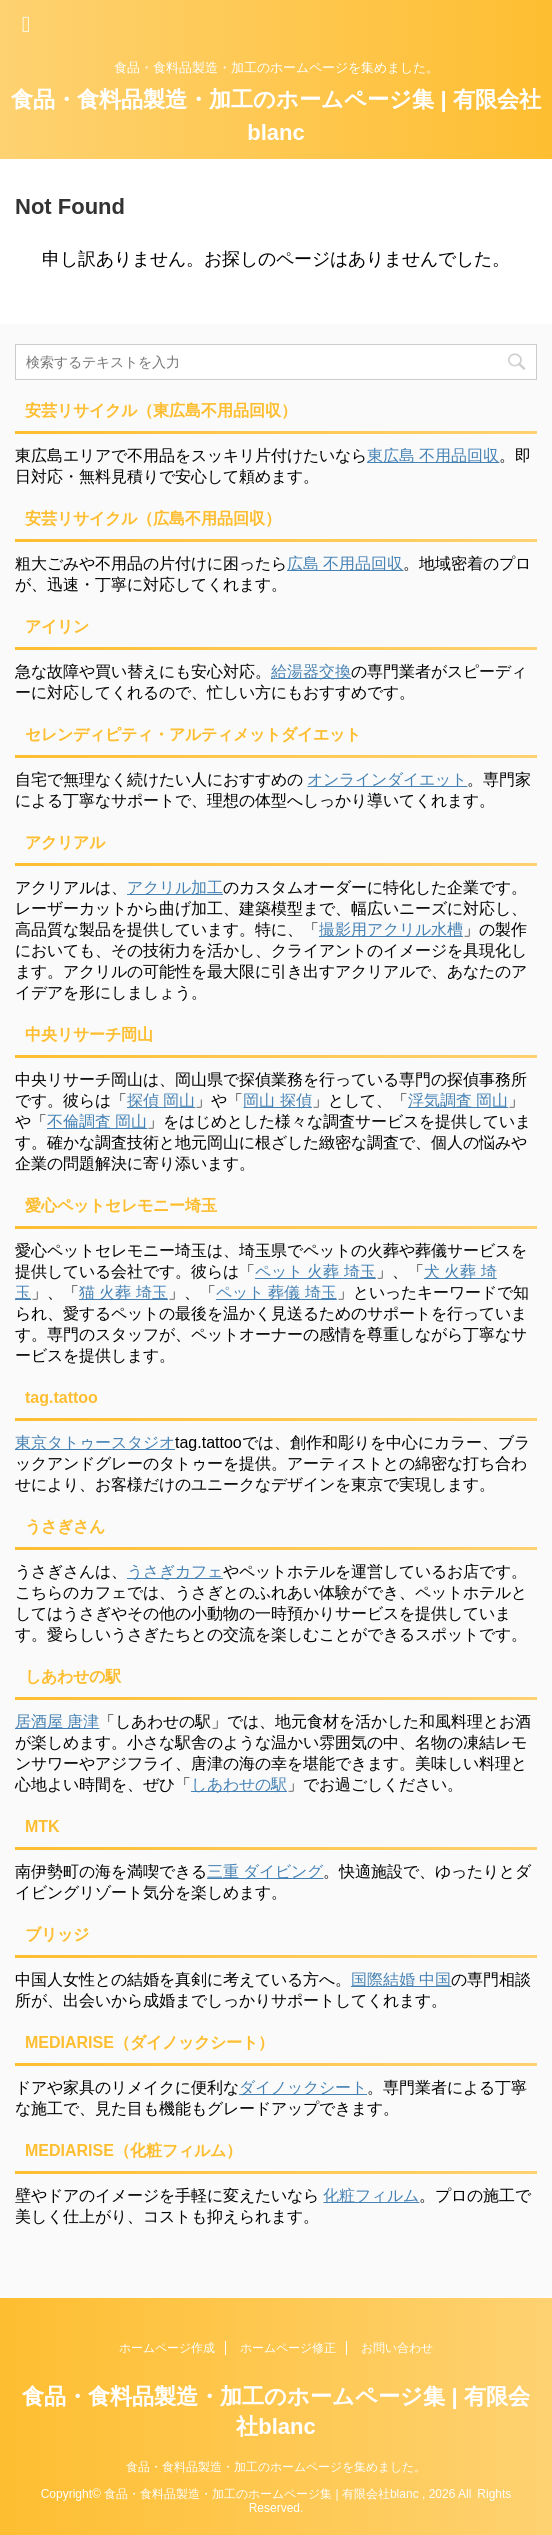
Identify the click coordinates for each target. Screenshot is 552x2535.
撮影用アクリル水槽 (391, 929)
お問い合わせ (397, 2348)
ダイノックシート (303, 2087)
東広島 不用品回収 (433, 455)
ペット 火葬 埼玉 (315, 1271)
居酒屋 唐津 (57, 1721)
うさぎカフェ (175, 1571)
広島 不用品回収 (345, 563)
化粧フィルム (371, 2195)
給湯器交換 (311, 671)
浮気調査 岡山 (458, 1100)
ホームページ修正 (288, 2348)
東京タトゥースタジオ (95, 1442)
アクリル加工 (175, 887)
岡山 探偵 (277, 1100)
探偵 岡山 (161, 1100)
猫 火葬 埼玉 (123, 1292)
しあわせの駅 (239, 1784)
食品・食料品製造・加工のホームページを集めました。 (276, 2467)
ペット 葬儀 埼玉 (276, 1292)
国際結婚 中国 (401, 1979)
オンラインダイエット (387, 779)
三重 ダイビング (265, 1871)
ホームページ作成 (167, 2348)
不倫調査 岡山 (97, 1121)
